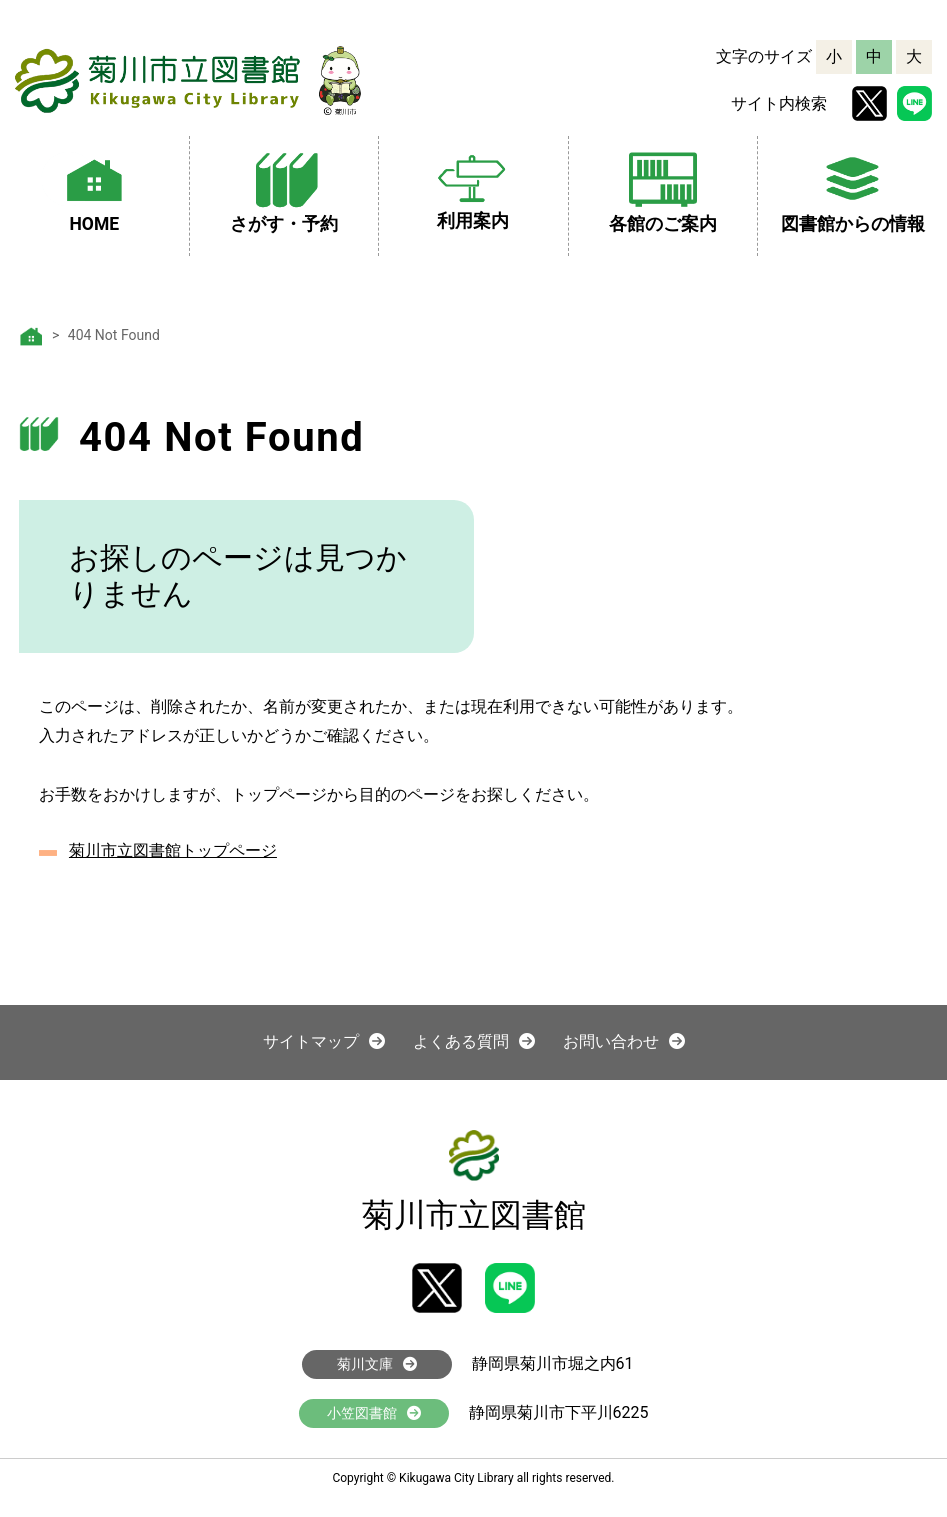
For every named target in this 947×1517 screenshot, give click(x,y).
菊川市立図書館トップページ (173, 850)
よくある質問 (474, 1041)
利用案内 (473, 188)
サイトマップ (324, 1041)
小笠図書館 (374, 1413)
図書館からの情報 (853, 190)
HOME (94, 190)
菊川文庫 (377, 1364)
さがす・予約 (284, 190)
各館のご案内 (663, 190)
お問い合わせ (624, 1041)
